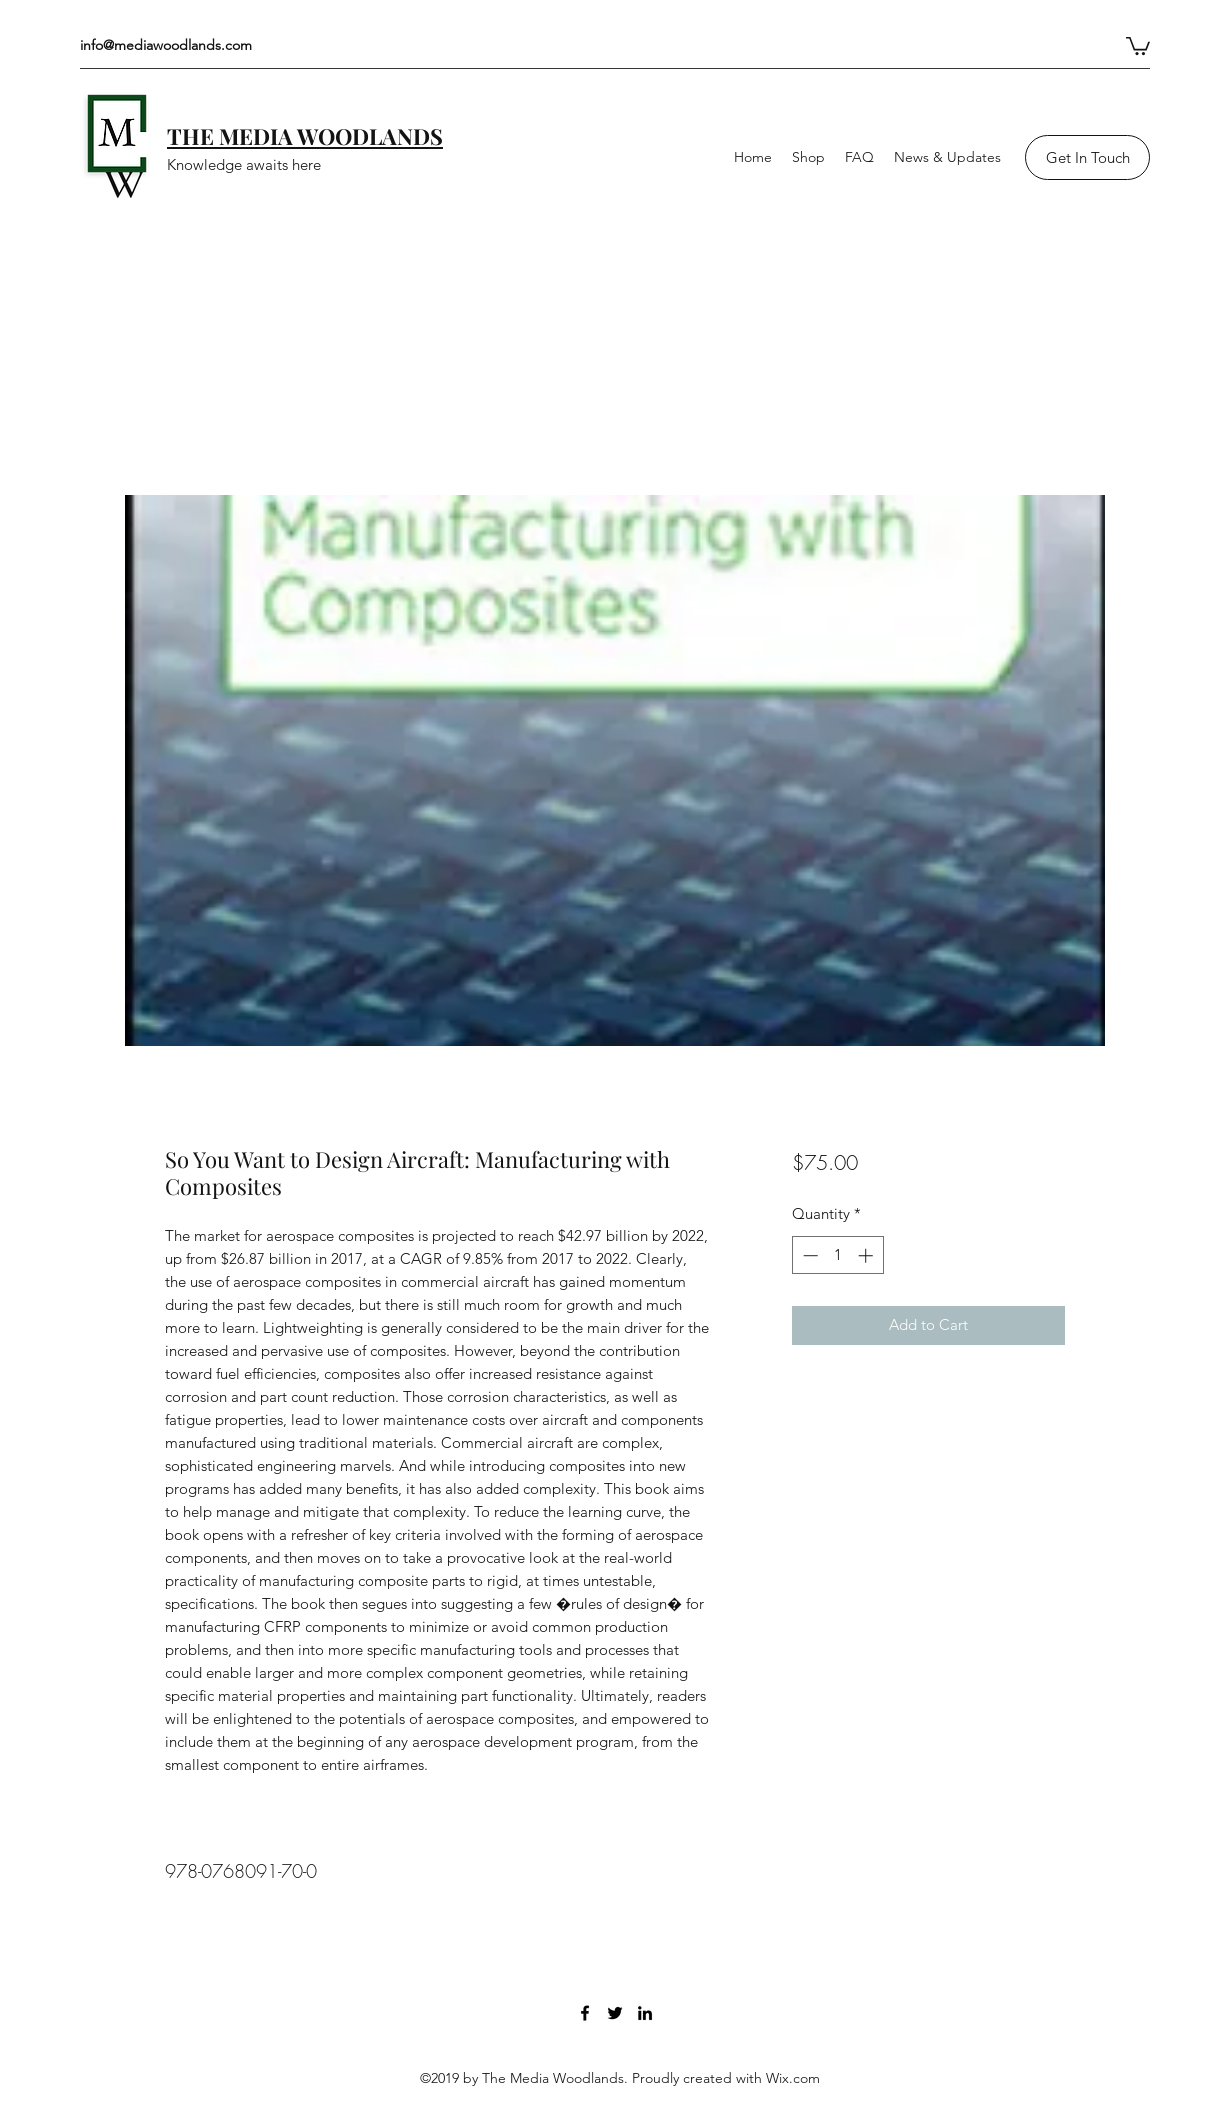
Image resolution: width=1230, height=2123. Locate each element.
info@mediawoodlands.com (166, 45)
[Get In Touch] (1087, 157)
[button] (1138, 45)
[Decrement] (808, 1255)
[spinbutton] (837, 1255)
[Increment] (867, 1255)
